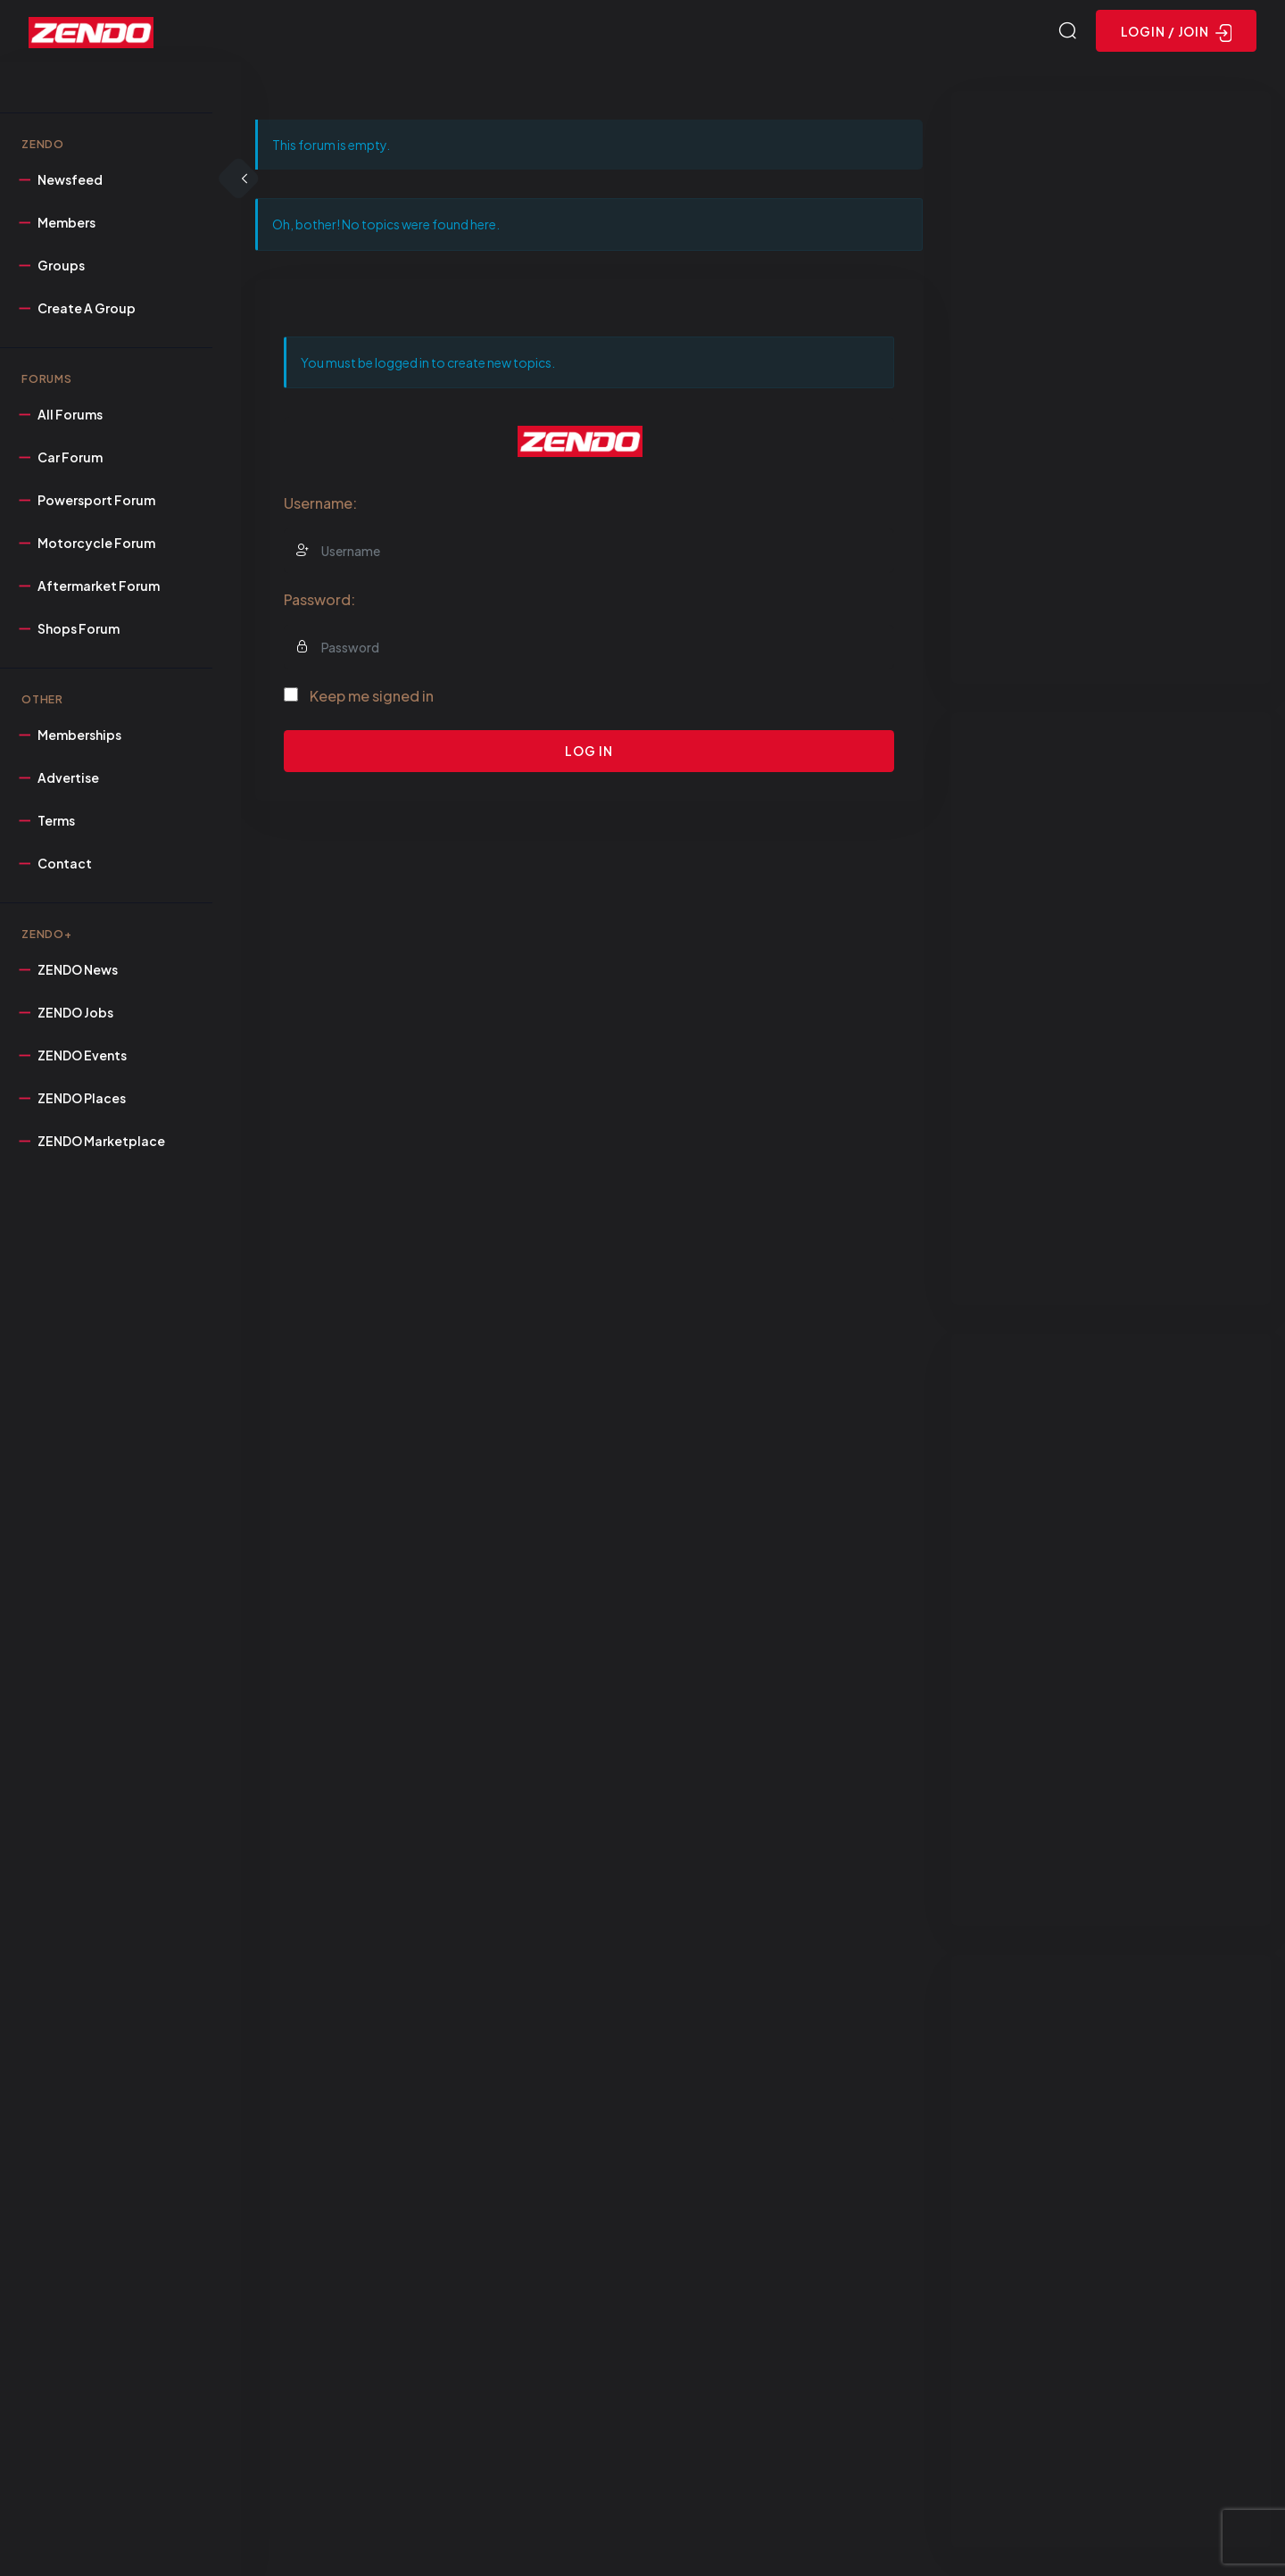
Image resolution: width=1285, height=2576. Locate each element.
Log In (588, 751)
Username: (320, 503)
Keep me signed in (372, 695)
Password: (319, 599)
